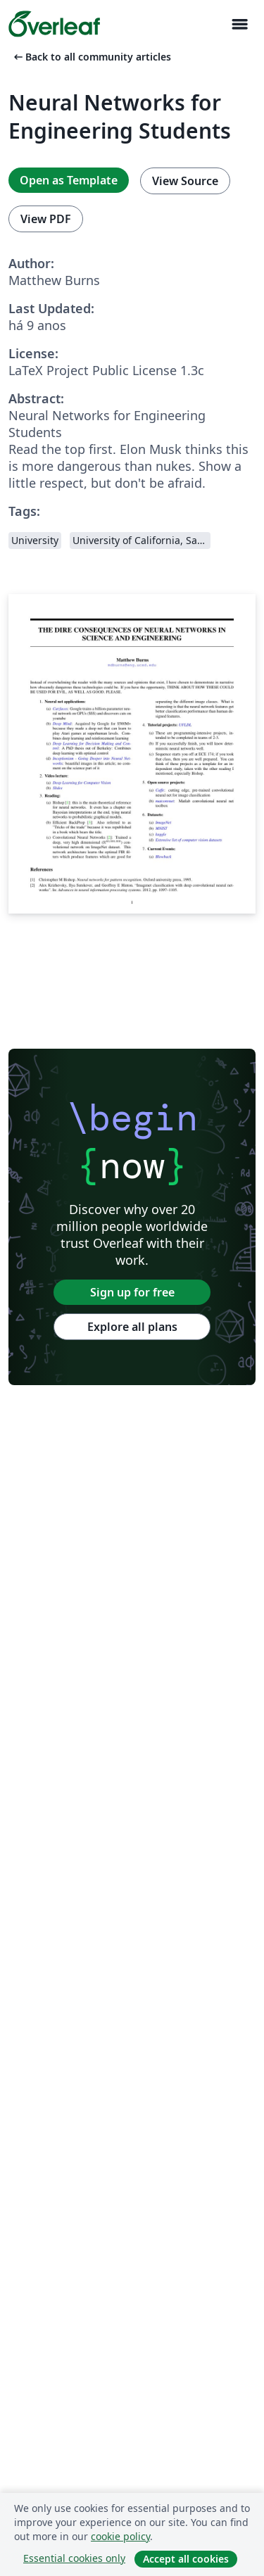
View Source (185, 181)
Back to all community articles (91, 56)
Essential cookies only (74, 2558)
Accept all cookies (186, 2558)
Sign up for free (132, 1292)
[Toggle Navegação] (239, 24)
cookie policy (120, 2536)
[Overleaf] (54, 24)
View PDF (45, 219)
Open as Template (69, 180)
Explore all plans (132, 1326)
